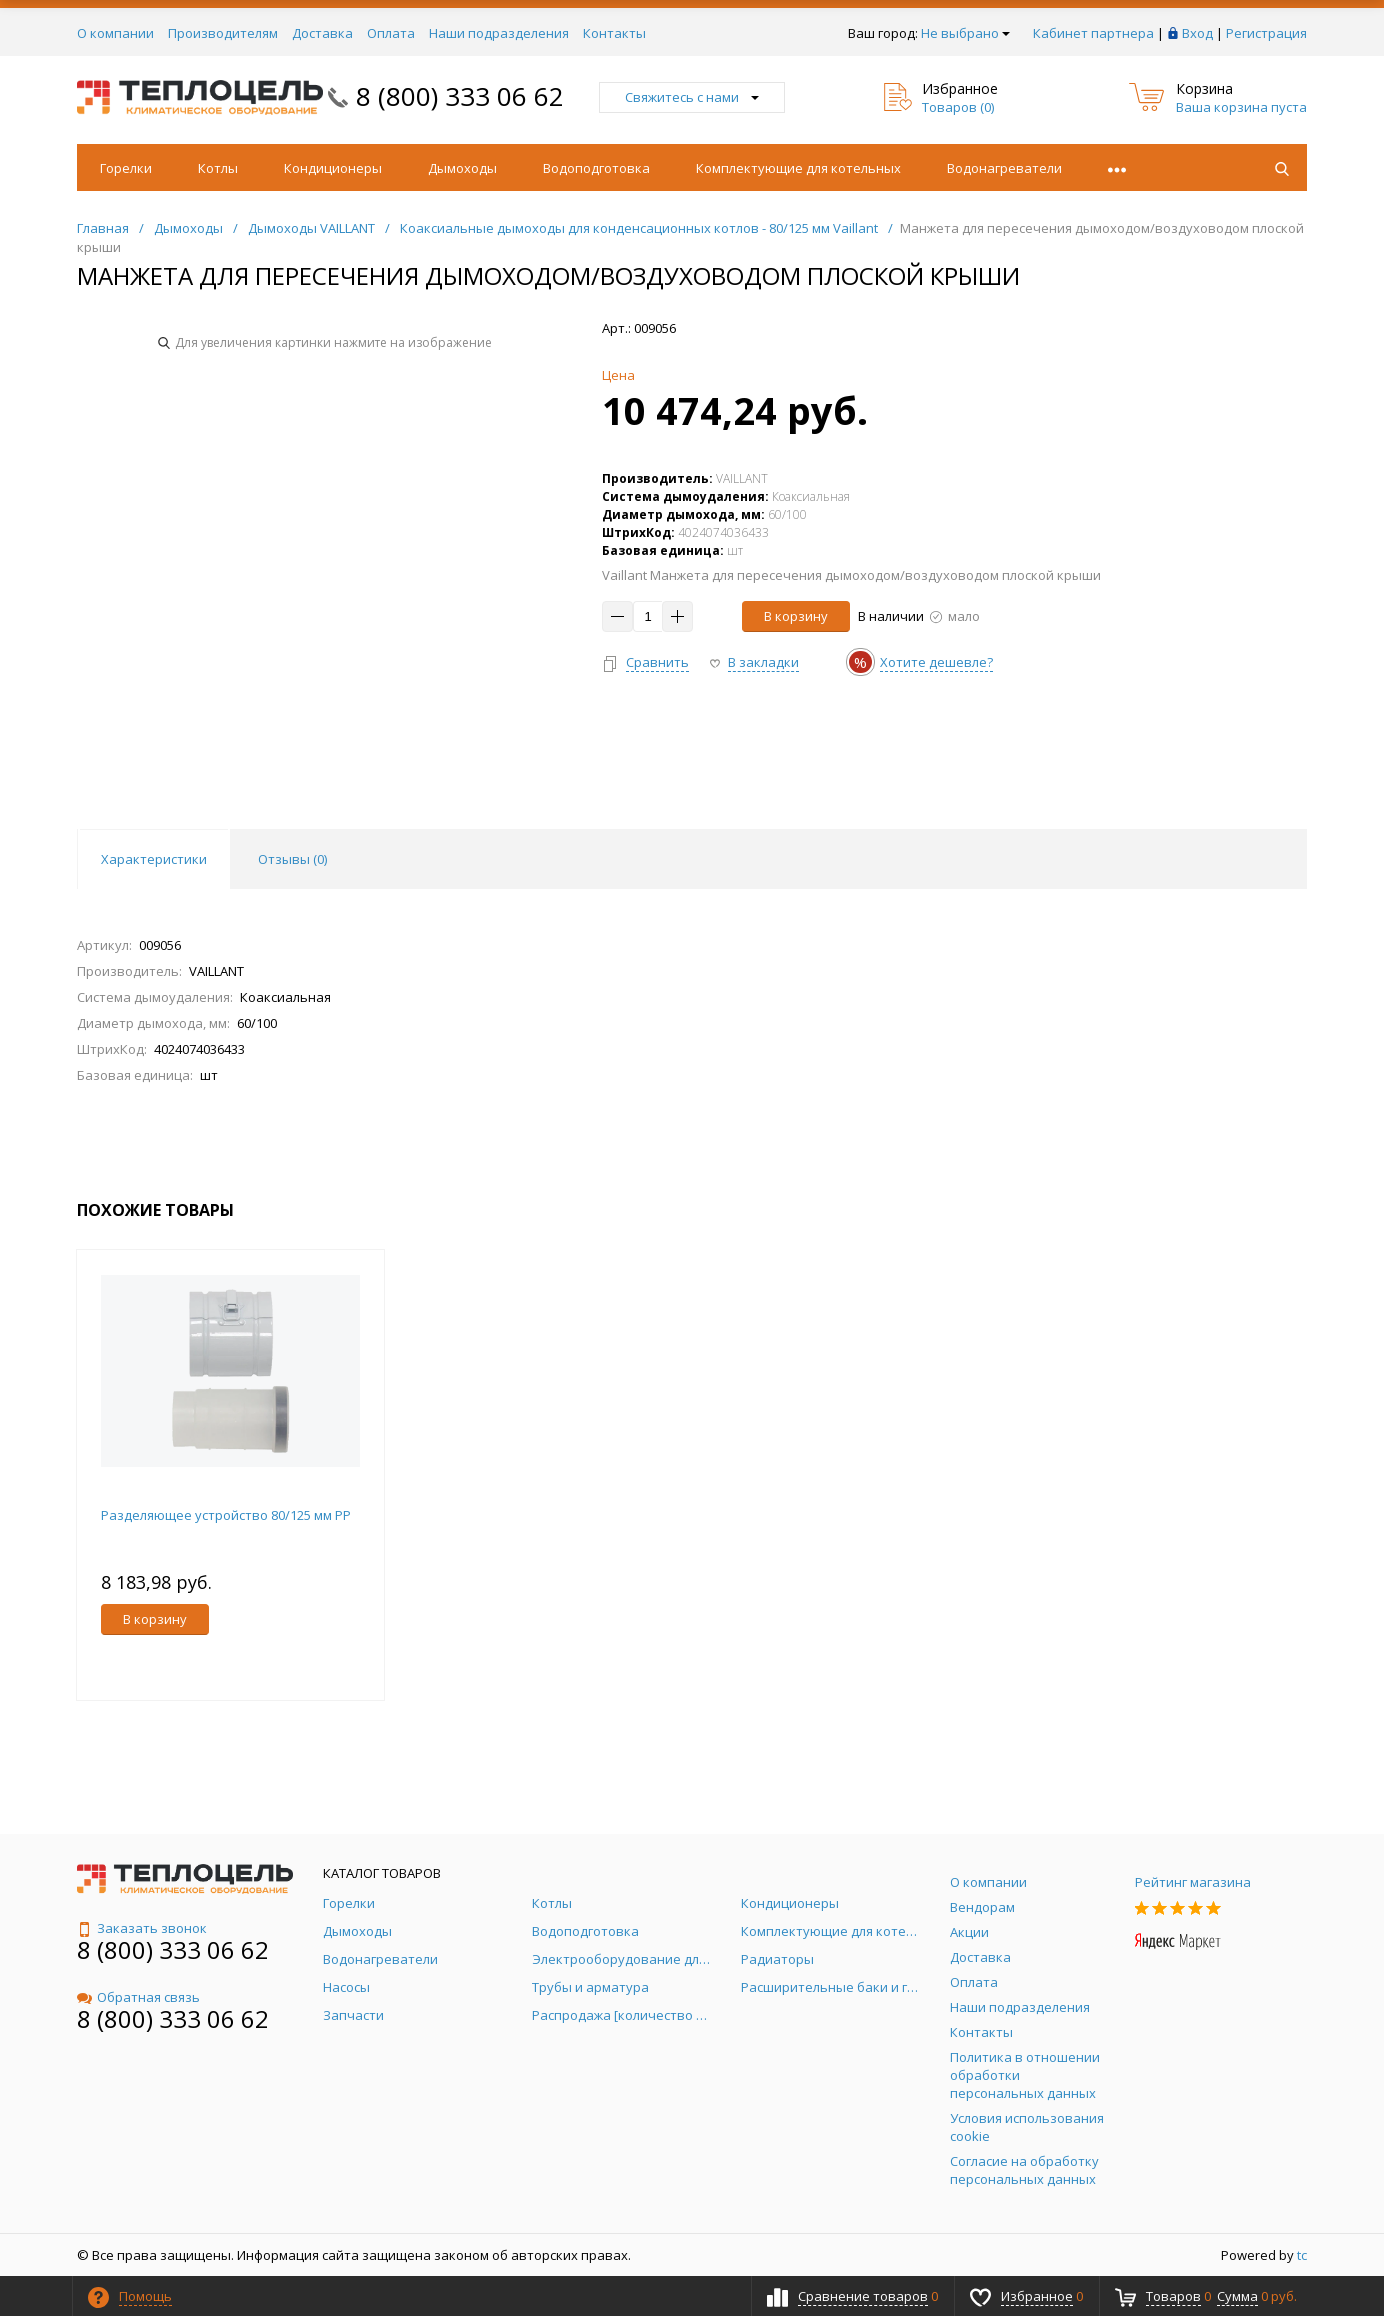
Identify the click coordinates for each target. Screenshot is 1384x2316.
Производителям (223, 33)
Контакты (614, 33)
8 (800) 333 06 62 (460, 96)
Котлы (218, 168)
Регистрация (1266, 33)
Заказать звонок (142, 1928)
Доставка (322, 33)
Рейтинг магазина (1193, 1882)
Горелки (126, 168)
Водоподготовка (596, 168)
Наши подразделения (499, 33)
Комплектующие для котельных (798, 168)
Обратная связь (138, 1997)
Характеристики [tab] (154, 859)
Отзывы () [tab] (292, 859)
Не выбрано (965, 33)
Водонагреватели (1004, 168)
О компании (115, 33)
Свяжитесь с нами (692, 97)
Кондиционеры (333, 168)
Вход (1197, 33)
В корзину (796, 616)
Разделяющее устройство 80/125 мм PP (226, 1515)
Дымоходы (462, 168)
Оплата (391, 33)
